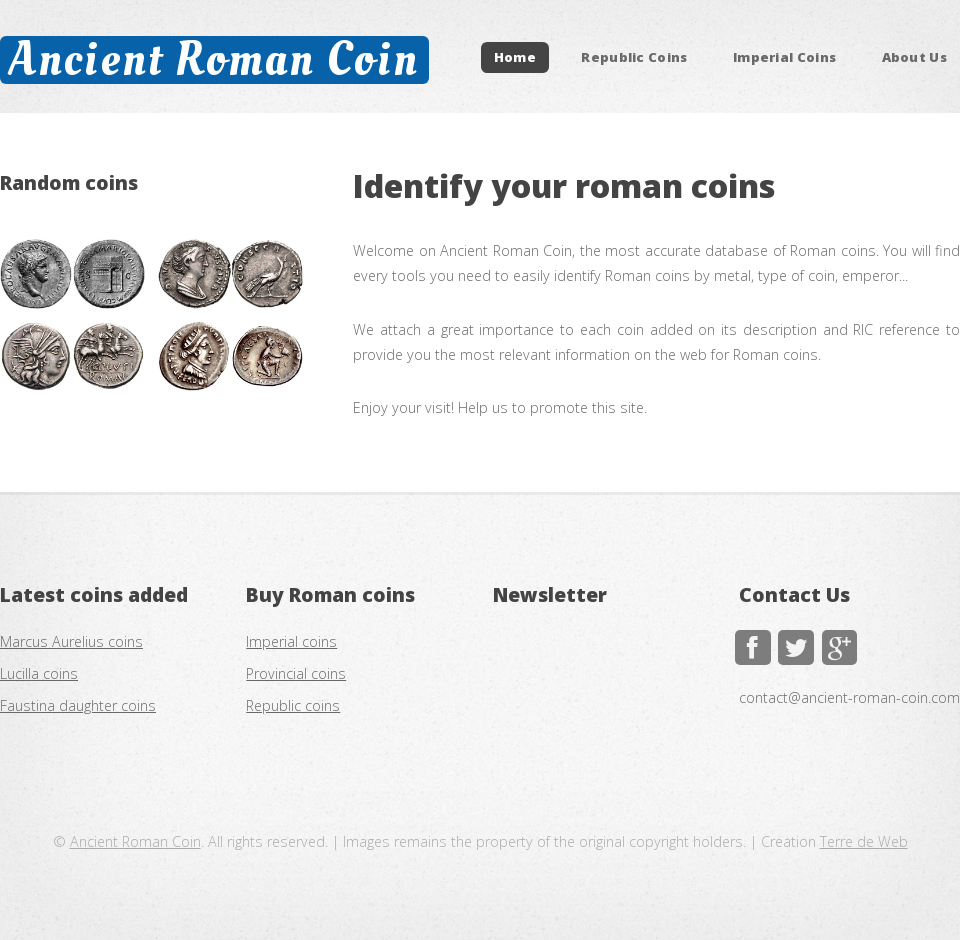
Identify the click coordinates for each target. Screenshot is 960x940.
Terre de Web (864, 841)
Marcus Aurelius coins (71, 641)
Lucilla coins (39, 673)
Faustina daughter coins (78, 705)
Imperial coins (291, 641)
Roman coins (352, 594)
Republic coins (293, 705)
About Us (915, 58)
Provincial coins (296, 673)
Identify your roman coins (564, 185)
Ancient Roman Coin (214, 59)
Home (515, 58)
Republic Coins (634, 58)
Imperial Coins (785, 58)
